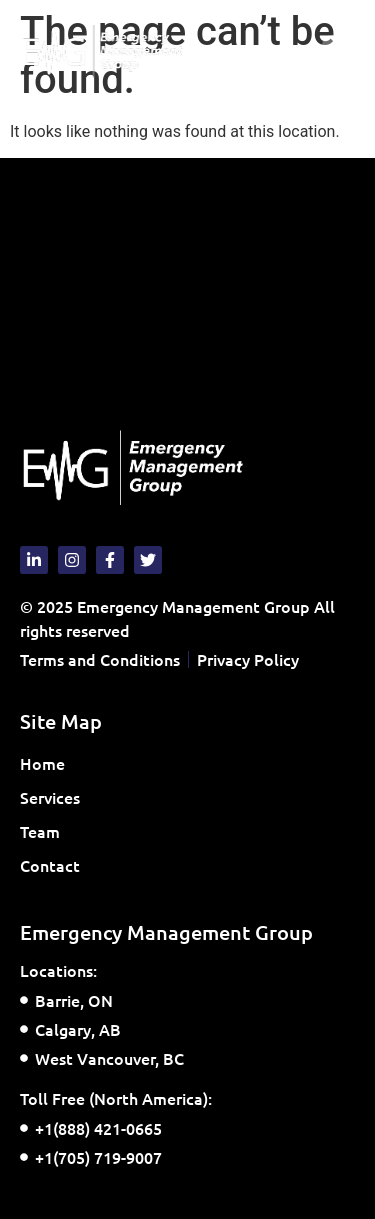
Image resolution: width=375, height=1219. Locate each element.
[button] (338, 51)
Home (42, 763)
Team (40, 831)
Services (55, 797)
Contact (50, 865)
